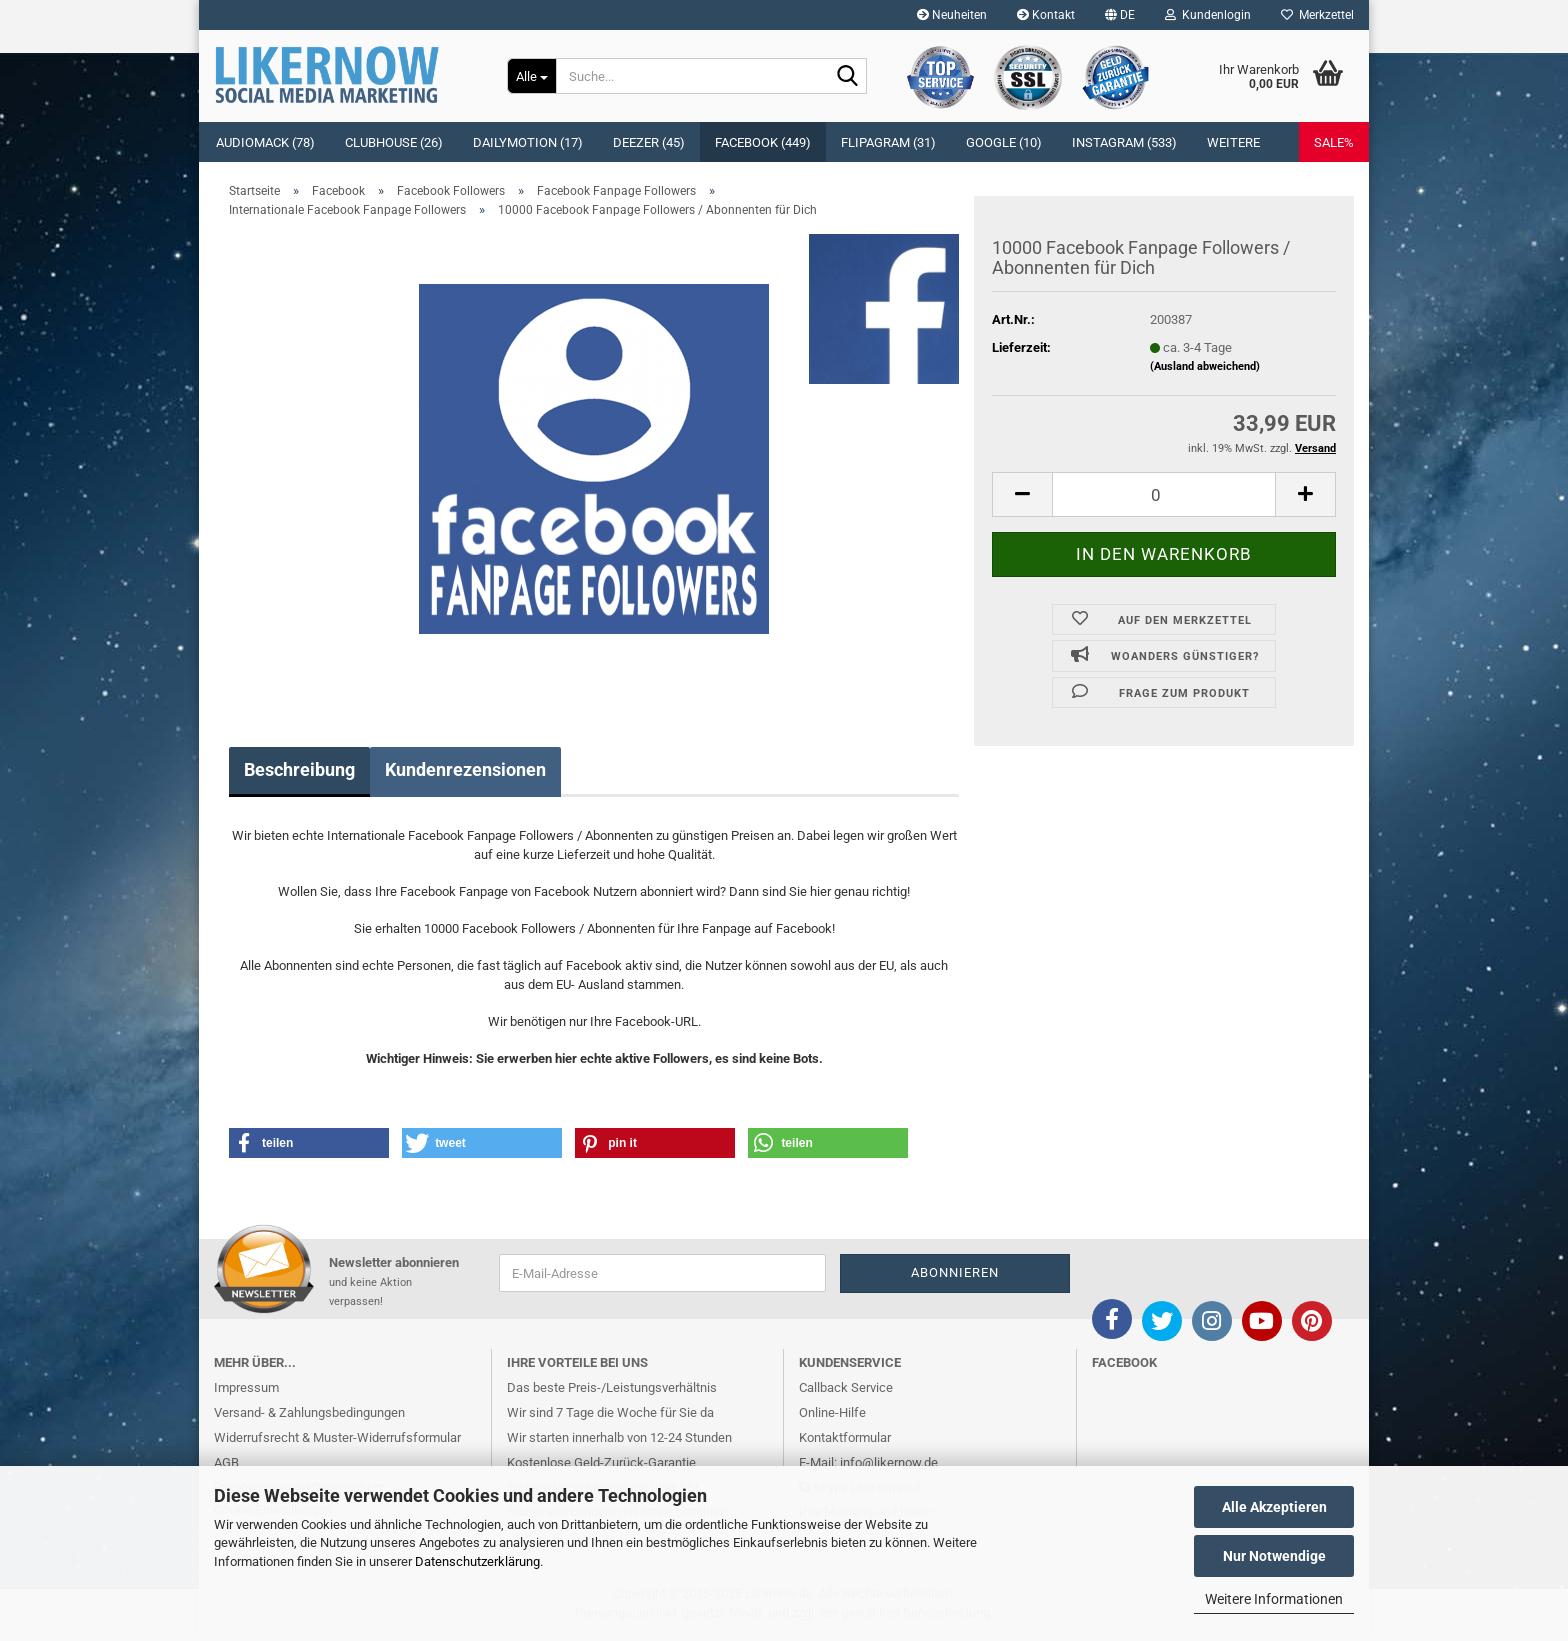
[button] (1120, 15)
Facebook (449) (763, 142)
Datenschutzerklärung (477, 1561)
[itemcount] (1164, 494)
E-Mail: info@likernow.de (868, 1462)
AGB (226, 1462)
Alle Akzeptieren (1274, 1507)
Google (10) (1004, 142)
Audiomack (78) (265, 142)
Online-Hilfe (832, 1412)
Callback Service (846, 1387)
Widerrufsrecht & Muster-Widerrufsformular (337, 1437)
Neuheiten (952, 15)
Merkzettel (1317, 15)
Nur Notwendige (1274, 1556)
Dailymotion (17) (528, 142)
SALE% (1334, 142)
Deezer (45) (649, 142)
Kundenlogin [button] (1208, 15)
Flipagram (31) (888, 142)
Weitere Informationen (1274, 1599)
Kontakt (1046, 15)
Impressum (246, 1387)
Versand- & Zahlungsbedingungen (309, 1412)
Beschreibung (299, 769)
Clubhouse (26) (394, 142)
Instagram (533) (1124, 142)
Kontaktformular (845, 1437)
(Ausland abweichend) (1205, 366)
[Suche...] (531, 76)
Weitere (1233, 142)
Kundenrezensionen (465, 769)
